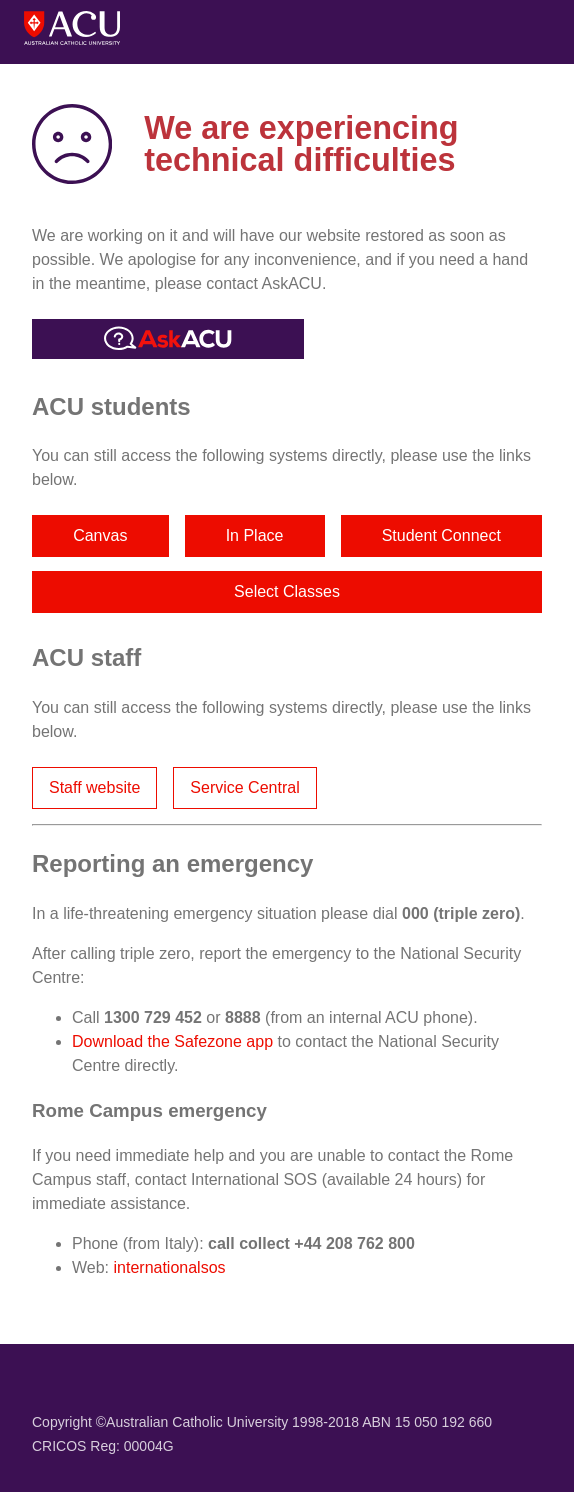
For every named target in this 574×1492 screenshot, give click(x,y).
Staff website (94, 787)
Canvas (100, 535)
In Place (255, 535)
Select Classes (287, 591)
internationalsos (170, 1267)
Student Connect (441, 535)
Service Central (244, 787)
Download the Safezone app (172, 1041)
